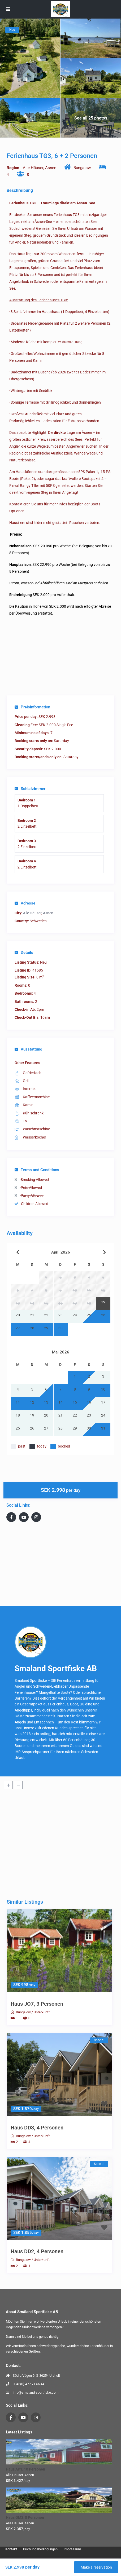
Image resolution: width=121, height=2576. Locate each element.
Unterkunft (42, 2012)
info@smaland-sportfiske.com (35, 2392)
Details (24, 952)
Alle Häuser (33, 167)
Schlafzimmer (30, 788)
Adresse (25, 903)
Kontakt (11, 2549)
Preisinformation (32, 707)
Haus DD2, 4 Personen (37, 2251)
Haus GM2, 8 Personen (25, 2517)
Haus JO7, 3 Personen (37, 2004)
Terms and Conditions (37, 1169)
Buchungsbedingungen (40, 2549)
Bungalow (82, 167)
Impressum (72, 2549)
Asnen (50, 167)
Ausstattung (28, 1049)
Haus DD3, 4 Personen (37, 2127)
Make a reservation (96, 2567)
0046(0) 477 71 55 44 (28, 2384)
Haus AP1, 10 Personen (25, 2469)
